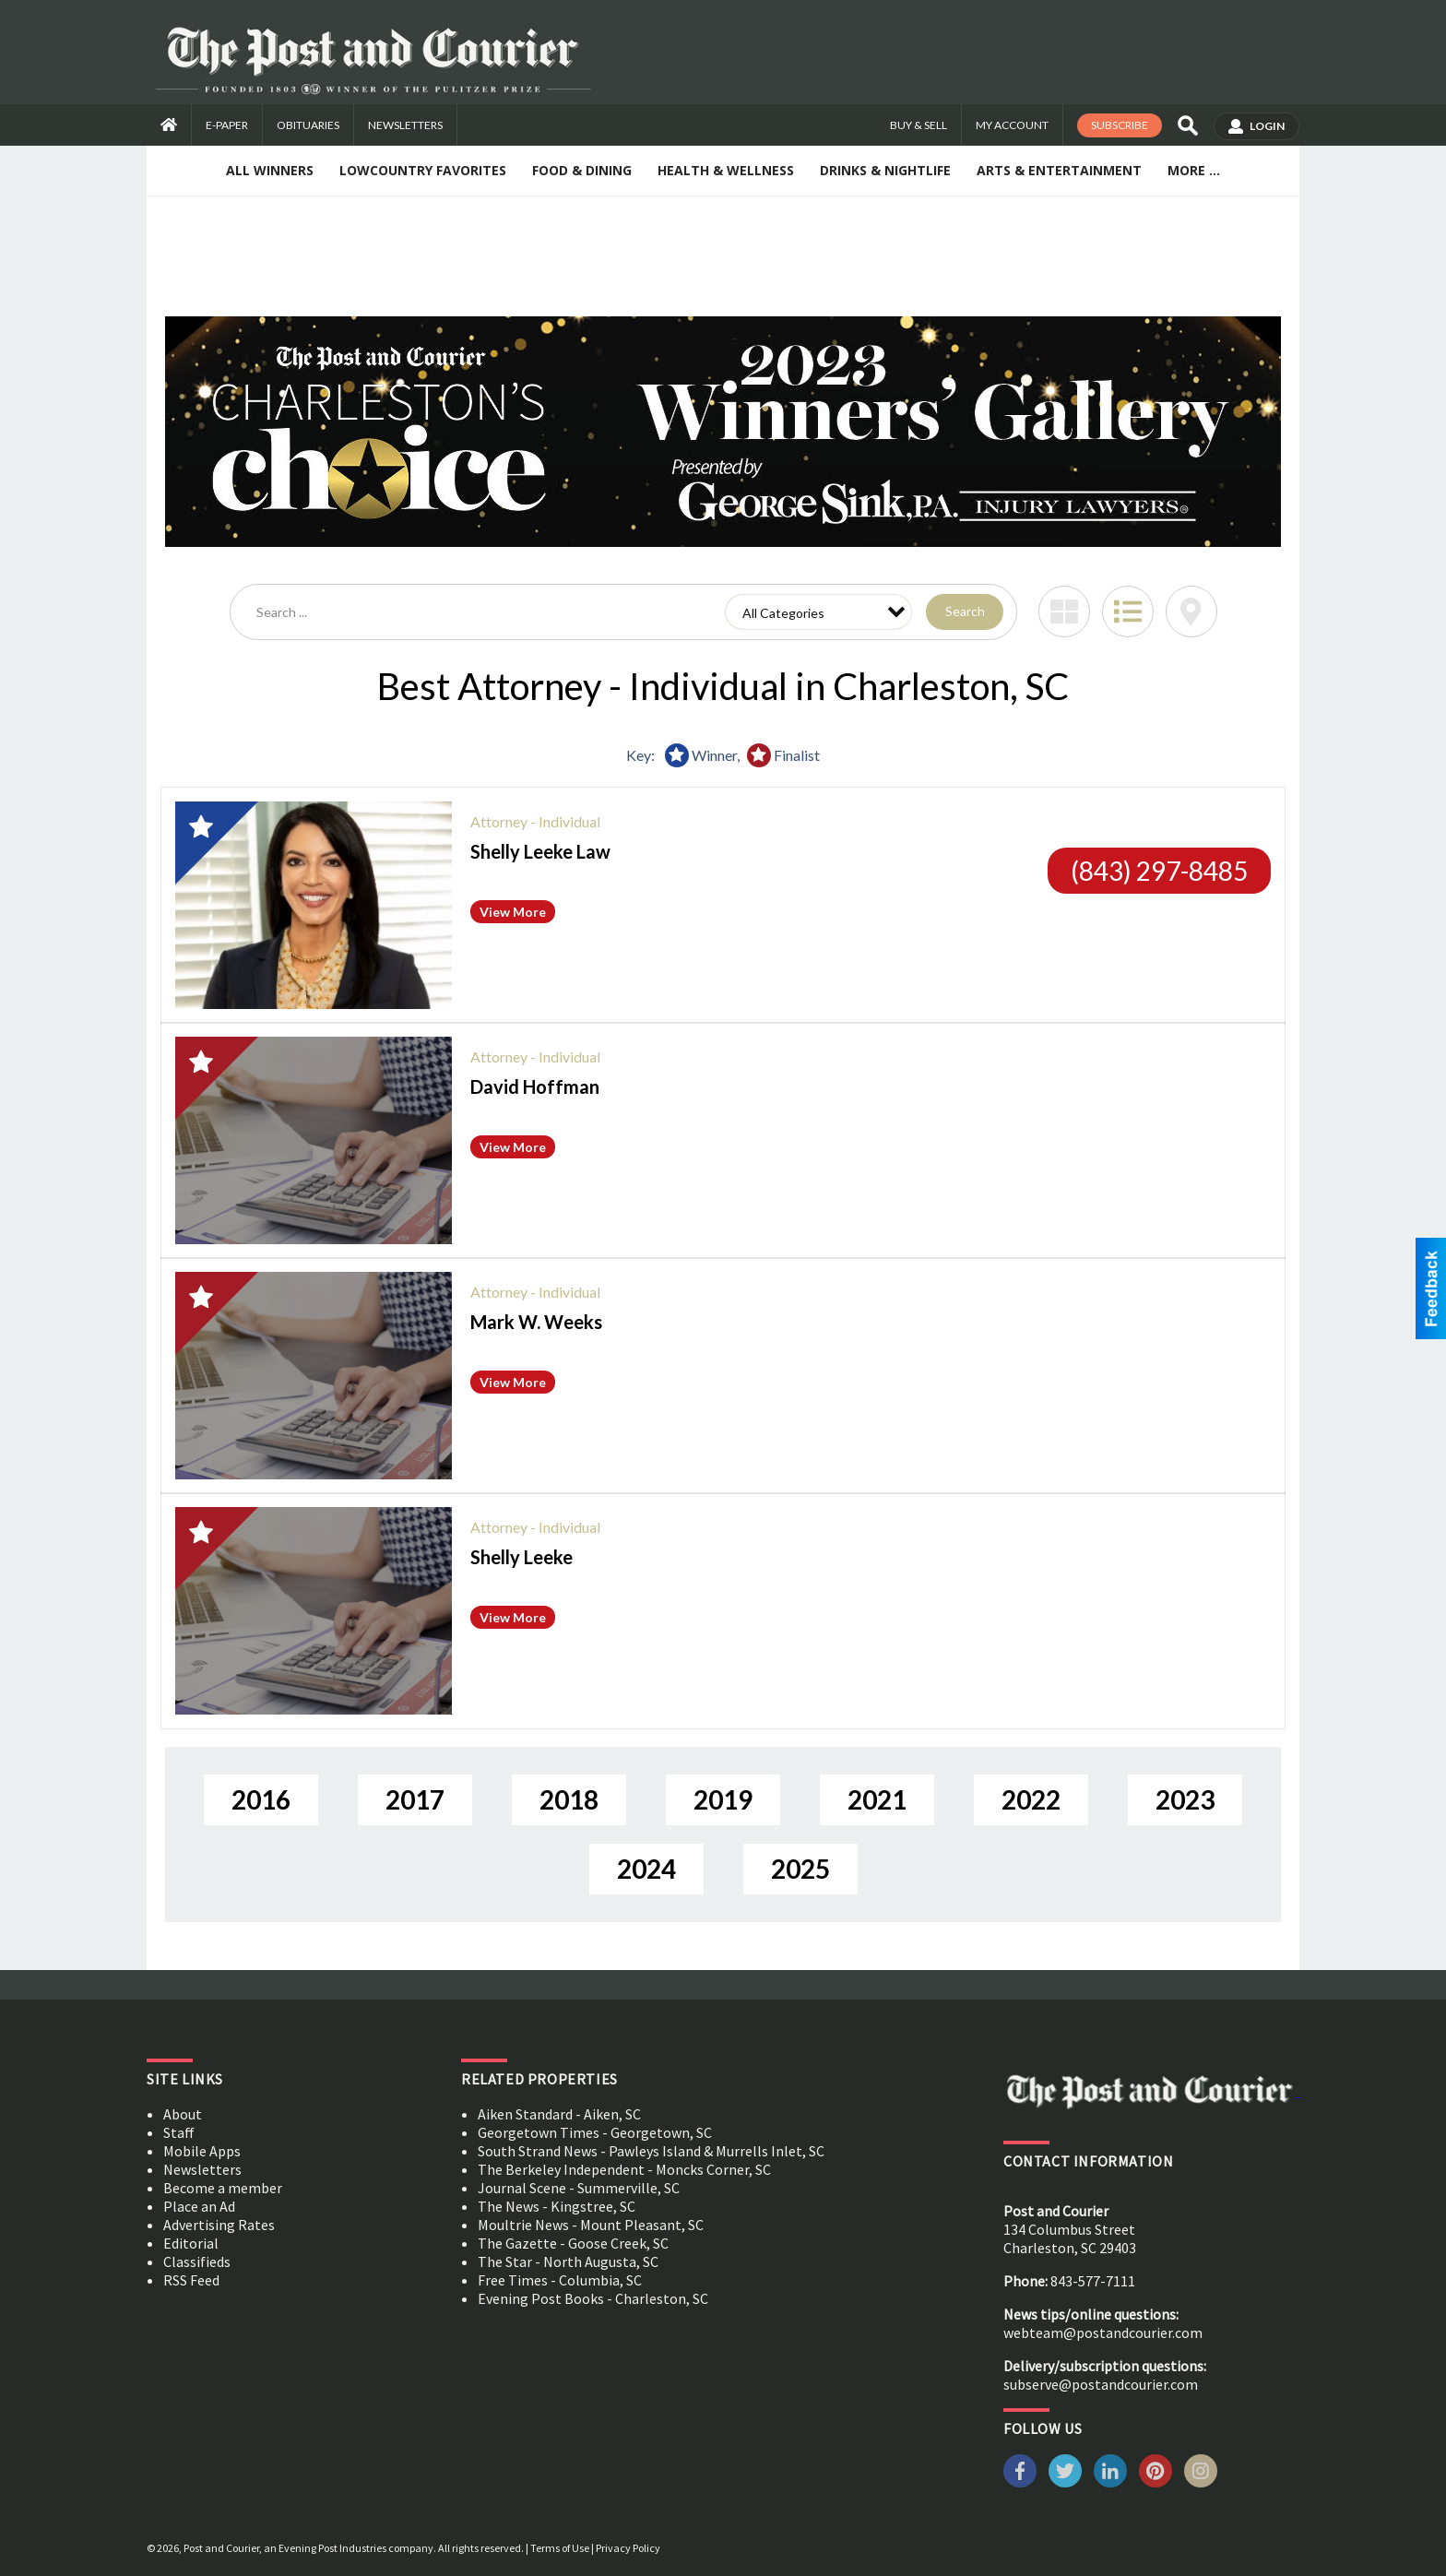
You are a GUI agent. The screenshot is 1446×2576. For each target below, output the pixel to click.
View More (513, 912)
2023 (1185, 1799)
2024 (646, 1868)
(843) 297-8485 (1159, 870)
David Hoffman (534, 1086)
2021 (877, 1799)
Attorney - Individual (535, 821)
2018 (569, 1799)
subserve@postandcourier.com (1100, 2384)
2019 (723, 1799)
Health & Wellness (726, 170)
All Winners (270, 170)
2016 (260, 1799)
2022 (1031, 1799)
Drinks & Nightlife (885, 170)
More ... (1193, 170)
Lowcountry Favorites (422, 170)
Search (965, 611)
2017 (414, 1799)
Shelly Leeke (521, 1557)
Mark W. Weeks (536, 1322)
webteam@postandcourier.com (1103, 2332)
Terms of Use (559, 2548)
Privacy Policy (628, 2548)
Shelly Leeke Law (540, 851)
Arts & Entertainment (1059, 170)
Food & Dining (582, 170)
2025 (800, 1868)
